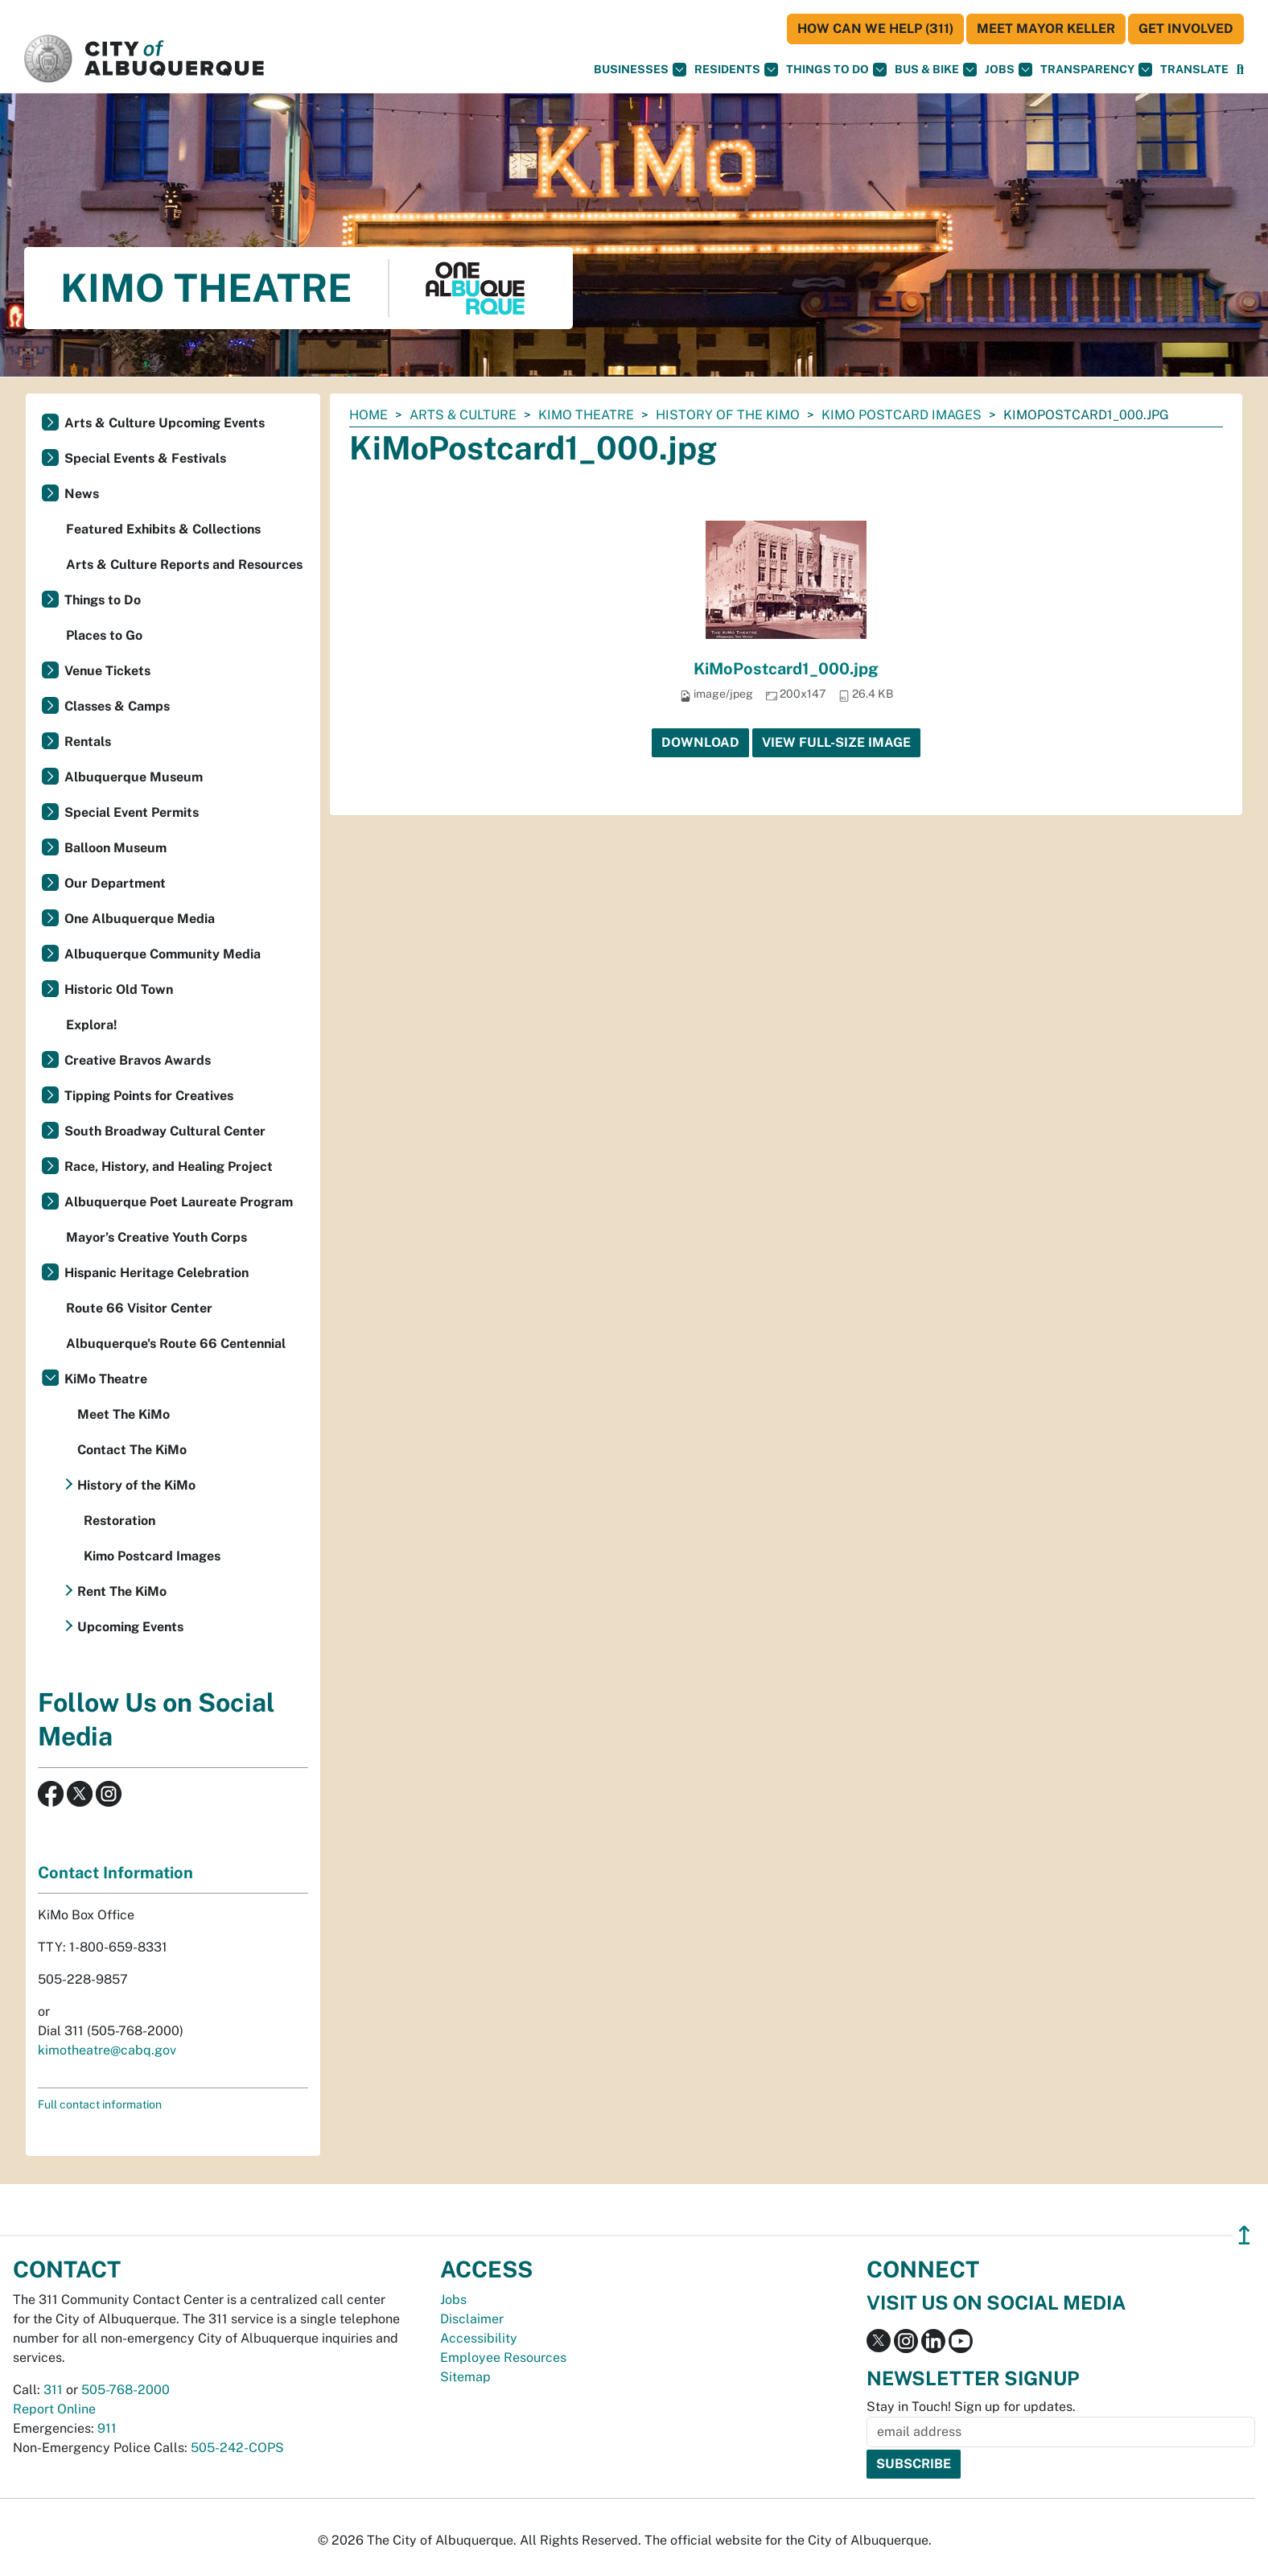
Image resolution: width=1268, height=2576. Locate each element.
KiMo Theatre (586, 414)
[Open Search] (1240, 69)
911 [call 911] (107, 2428)
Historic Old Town (118, 989)
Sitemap (465, 2376)
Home (368, 414)
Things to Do (102, 600)
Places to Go (104, 635)
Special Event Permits (131, 812)
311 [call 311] (53, 2389)
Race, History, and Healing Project (168, 1166)
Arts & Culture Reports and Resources (184, 564)
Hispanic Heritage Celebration (156, 1272)
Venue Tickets (107, 670)
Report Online (54, 2409)
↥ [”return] (1244, 2235)
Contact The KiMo (132, 1449)
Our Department (115, 883)
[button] (1194, 69)
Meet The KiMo (123, 1414)
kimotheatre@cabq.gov (107, 2050)
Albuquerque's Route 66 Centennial (176, 1343)
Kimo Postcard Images (901, 414)
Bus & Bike (936, 69)
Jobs (1008, 69)
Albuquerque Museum (133, 777)
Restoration (119, 1520)
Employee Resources (503, 2357)
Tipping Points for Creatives (148, 1095)
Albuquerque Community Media (162, 954)
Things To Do (836, 69)
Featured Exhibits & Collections (163, 529)
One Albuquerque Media (139, 918)
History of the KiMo (728, 414)
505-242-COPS (237, 2447)
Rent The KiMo (122, 1591)
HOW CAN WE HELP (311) (875, 28)
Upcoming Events (130, 1626)
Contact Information (115, 1872)
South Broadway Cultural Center (165, 1131)
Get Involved (1185, 28)
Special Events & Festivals (145, 458)
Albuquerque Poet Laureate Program (178, 1202)
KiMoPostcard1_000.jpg (786, 668)
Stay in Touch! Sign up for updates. (971, 2406)
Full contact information (100, 2104)
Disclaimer (472, 2319)
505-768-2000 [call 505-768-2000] (125, 2389)
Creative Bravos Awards (137, 1060)
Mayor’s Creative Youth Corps (156, 1237)
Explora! (91, 1024)
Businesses (640, 69)
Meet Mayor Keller (1046, 28)
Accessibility (478, 2338)
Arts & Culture (463, 414)
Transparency (1096, 69)
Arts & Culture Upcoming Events (164, 423)
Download (700, 742)
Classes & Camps (117, 706)
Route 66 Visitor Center (139, 1308)
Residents (736, 69)
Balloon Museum (115, 847)
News (81, 493)
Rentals (87, 741)
